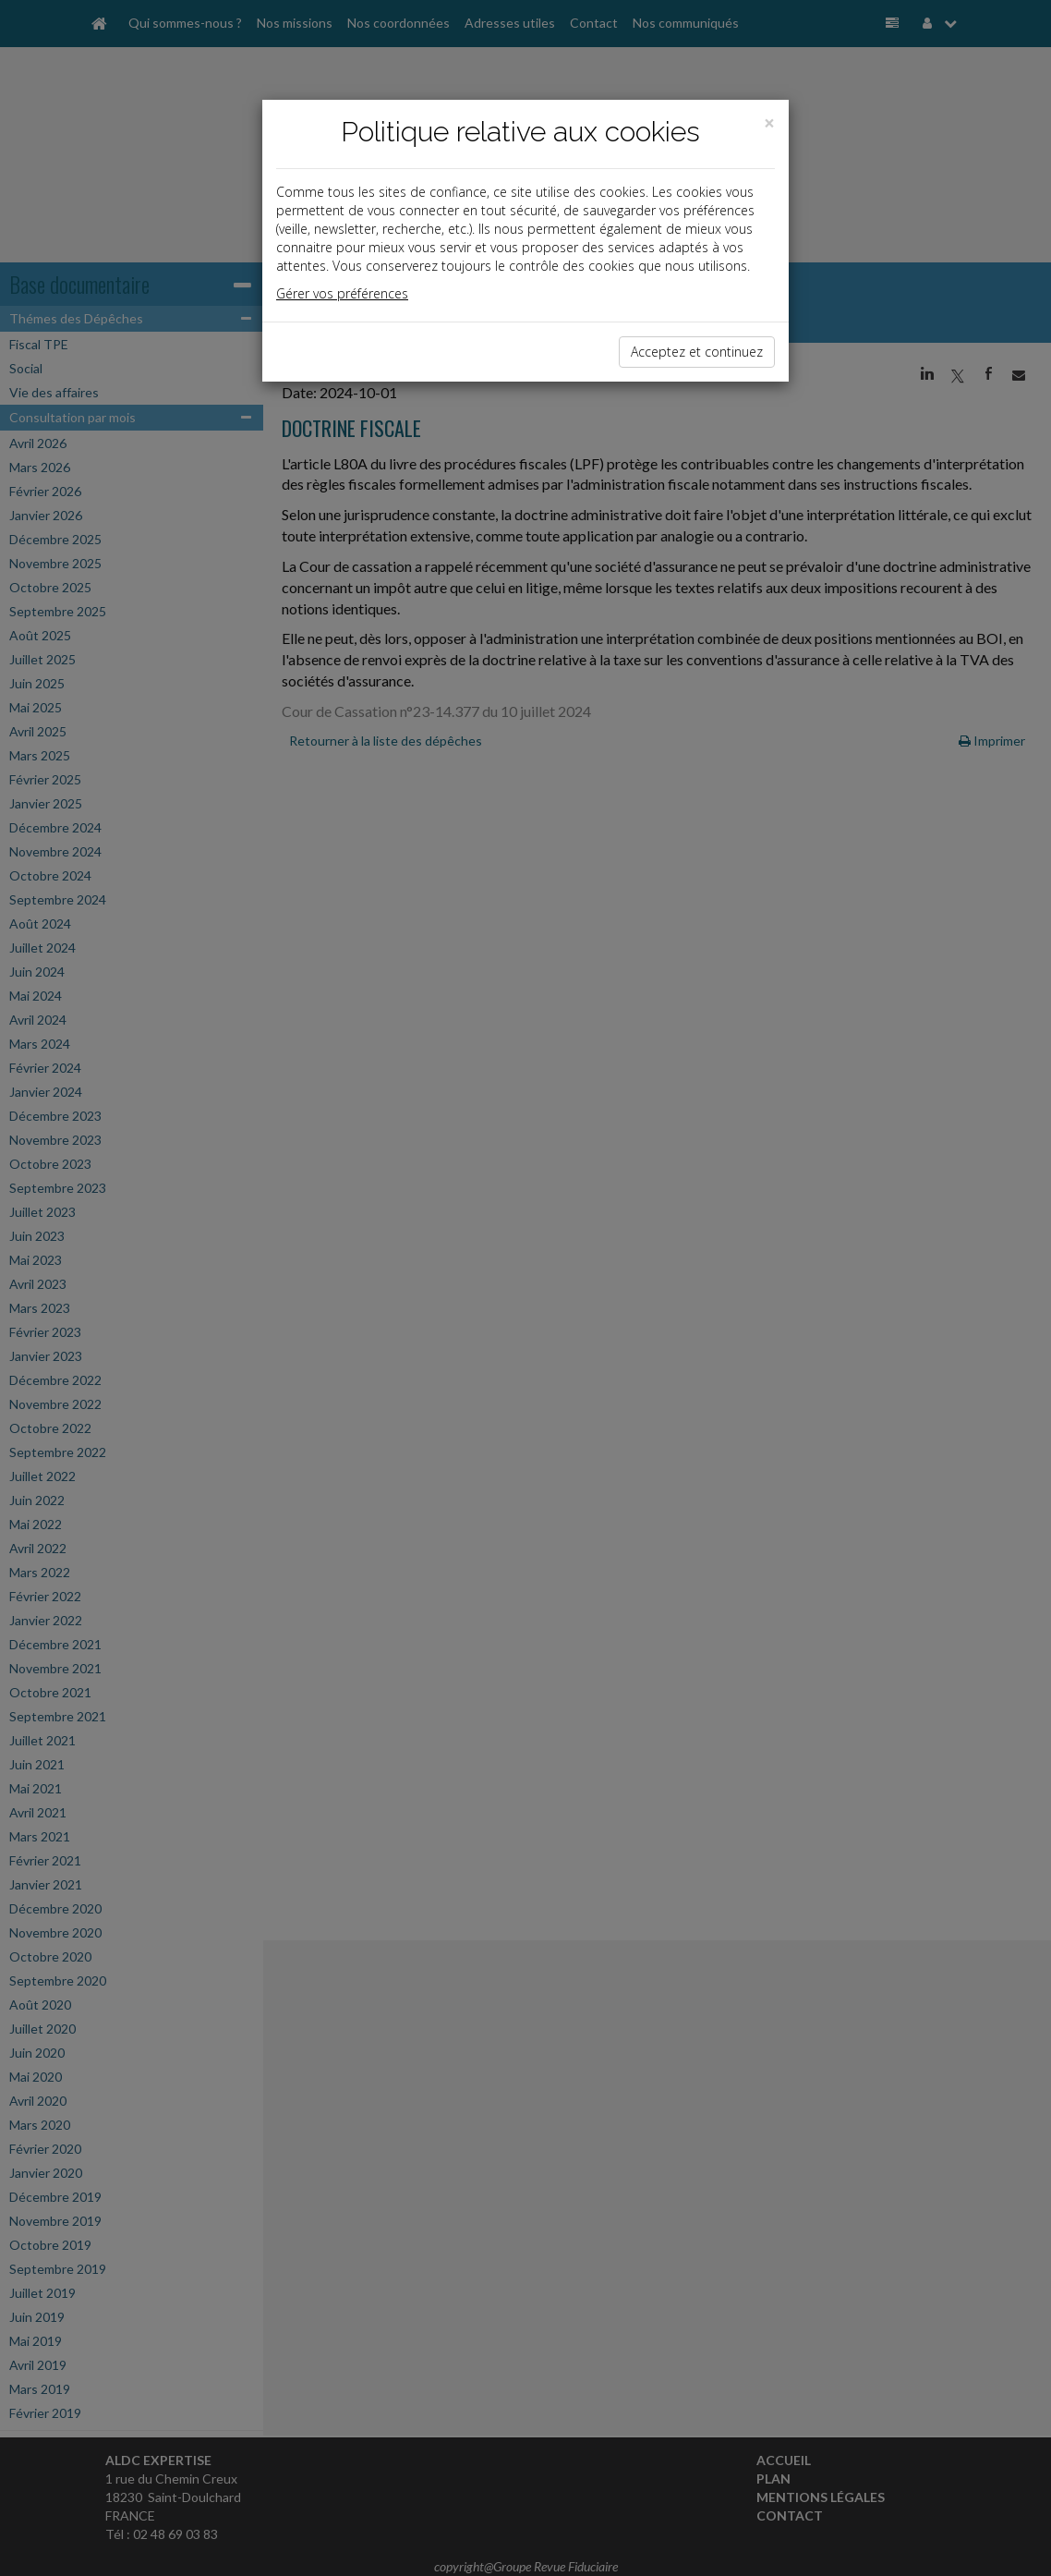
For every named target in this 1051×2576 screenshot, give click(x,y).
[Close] (769, 123)
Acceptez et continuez (697, 351)
